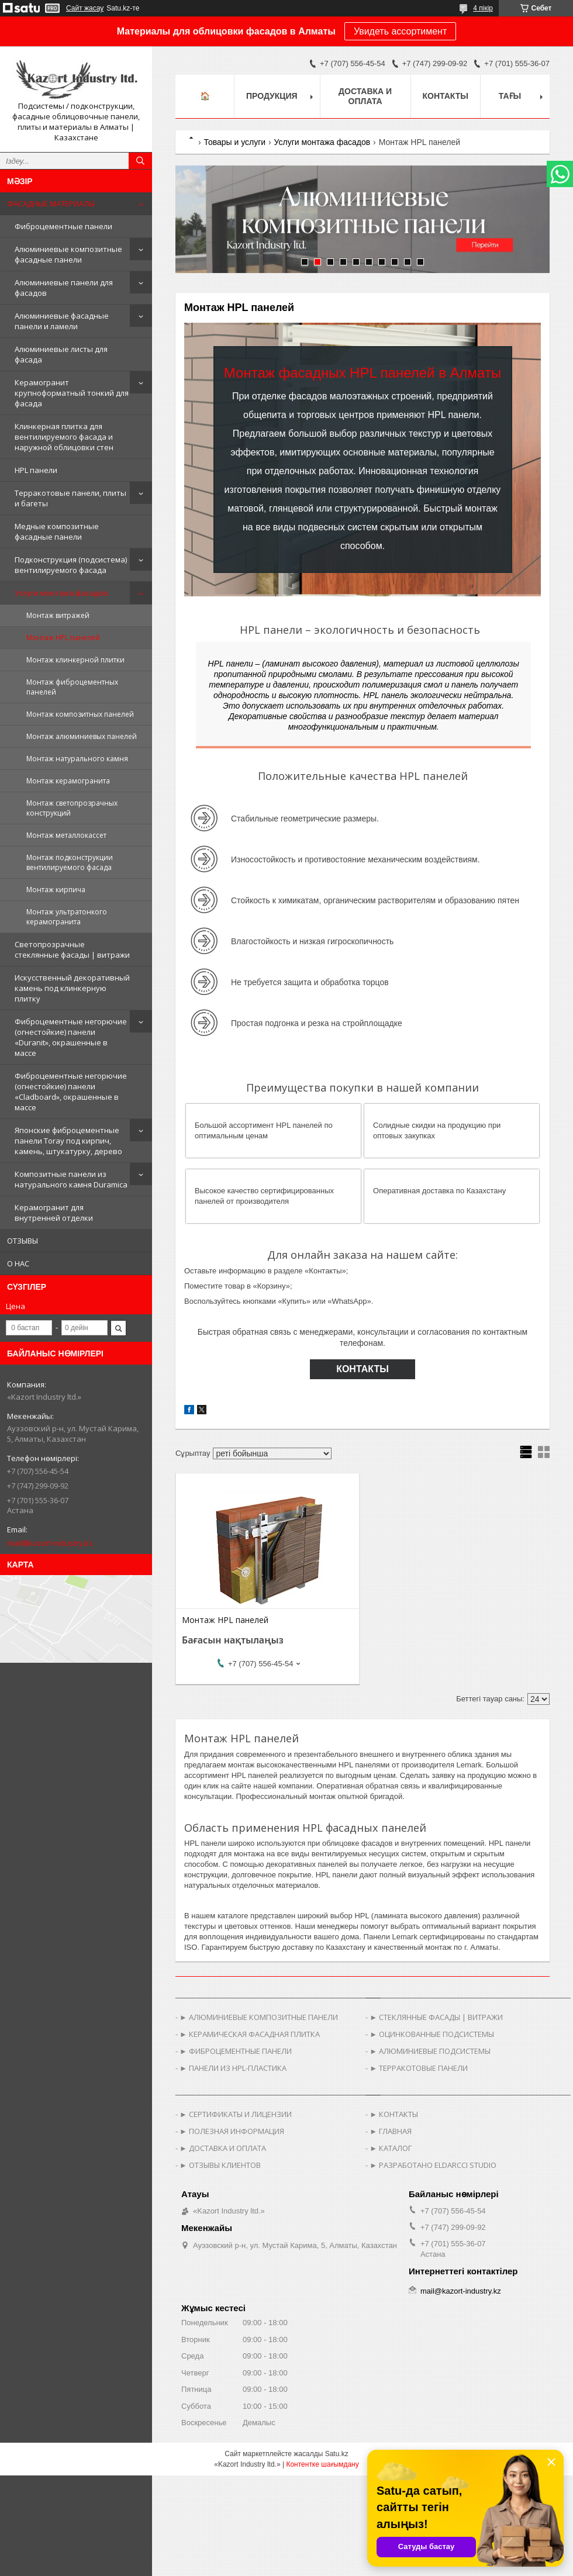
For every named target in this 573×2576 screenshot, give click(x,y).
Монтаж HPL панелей (63, 638)
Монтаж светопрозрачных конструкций (72, 808)
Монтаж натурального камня (77, 759)
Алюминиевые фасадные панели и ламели (62, 321)
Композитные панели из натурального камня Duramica (71, 1179)
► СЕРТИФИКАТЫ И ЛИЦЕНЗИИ (236, 2114)
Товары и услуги (234, 142)
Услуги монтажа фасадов (61, 593)
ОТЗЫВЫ (22, 1240)
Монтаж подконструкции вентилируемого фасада (69, 862)
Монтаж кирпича (55, 890)
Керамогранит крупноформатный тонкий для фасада (72, 393)
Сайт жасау (84, 8)
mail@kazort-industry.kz (50, 1543)
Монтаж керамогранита (68, 781)
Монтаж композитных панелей (80, 714)
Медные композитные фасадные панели (57, 531)
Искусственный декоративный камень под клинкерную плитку (72, 988)
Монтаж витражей (57, 615)
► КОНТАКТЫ (394, 2114)
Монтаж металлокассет (66, 835)
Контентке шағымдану (322, 2464)
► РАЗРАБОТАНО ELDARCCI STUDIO (433, 2165)
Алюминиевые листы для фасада (61, 354)
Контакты (445, 96)
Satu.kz (336, 2454)
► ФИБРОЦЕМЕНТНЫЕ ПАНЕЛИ (236, 2051)
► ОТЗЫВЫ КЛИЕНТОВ (220, 2165)
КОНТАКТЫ (362, 1369)
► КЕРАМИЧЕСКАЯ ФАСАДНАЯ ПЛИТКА (250, 2034)
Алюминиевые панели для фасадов (64, 287)
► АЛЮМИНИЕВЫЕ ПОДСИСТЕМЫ (430, 2051)
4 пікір (483, 8)
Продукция (272, 96)
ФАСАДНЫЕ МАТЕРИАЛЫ (51, 203)
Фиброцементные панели (63, 226)
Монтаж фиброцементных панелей (72, 687)
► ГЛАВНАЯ (391, 2131)
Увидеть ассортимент (400, 31)
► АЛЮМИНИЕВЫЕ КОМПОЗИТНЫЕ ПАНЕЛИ (259, 2017)
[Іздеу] (140, 161)
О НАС (18, 1263)
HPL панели (36, 470)
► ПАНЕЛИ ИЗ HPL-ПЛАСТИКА (233, 2068)
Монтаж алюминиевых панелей (81, 736)
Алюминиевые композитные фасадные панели (68, 254)
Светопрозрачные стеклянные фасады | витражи (72, 949)
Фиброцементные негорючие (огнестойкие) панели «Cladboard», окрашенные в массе (71, 1092)
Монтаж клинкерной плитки (75, 660)
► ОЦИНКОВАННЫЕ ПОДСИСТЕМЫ (432, 2034)
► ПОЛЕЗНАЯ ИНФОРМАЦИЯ (232, 2131)
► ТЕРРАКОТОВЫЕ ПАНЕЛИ (419, 2068)
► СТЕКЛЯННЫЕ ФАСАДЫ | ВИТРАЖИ (436, 2017)
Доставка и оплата (365, 96)
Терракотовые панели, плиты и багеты (70, 498)
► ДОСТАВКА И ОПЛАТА (223, 2148)
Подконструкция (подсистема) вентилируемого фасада (71, 564)
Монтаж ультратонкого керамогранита (66, 917)
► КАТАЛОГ (391, 2148)
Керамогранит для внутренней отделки (54, 1212)
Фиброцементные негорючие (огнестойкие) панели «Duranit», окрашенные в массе (71, 1037)
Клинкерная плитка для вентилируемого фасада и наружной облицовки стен (64, 437)
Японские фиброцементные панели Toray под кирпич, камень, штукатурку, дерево (68, 1140)
